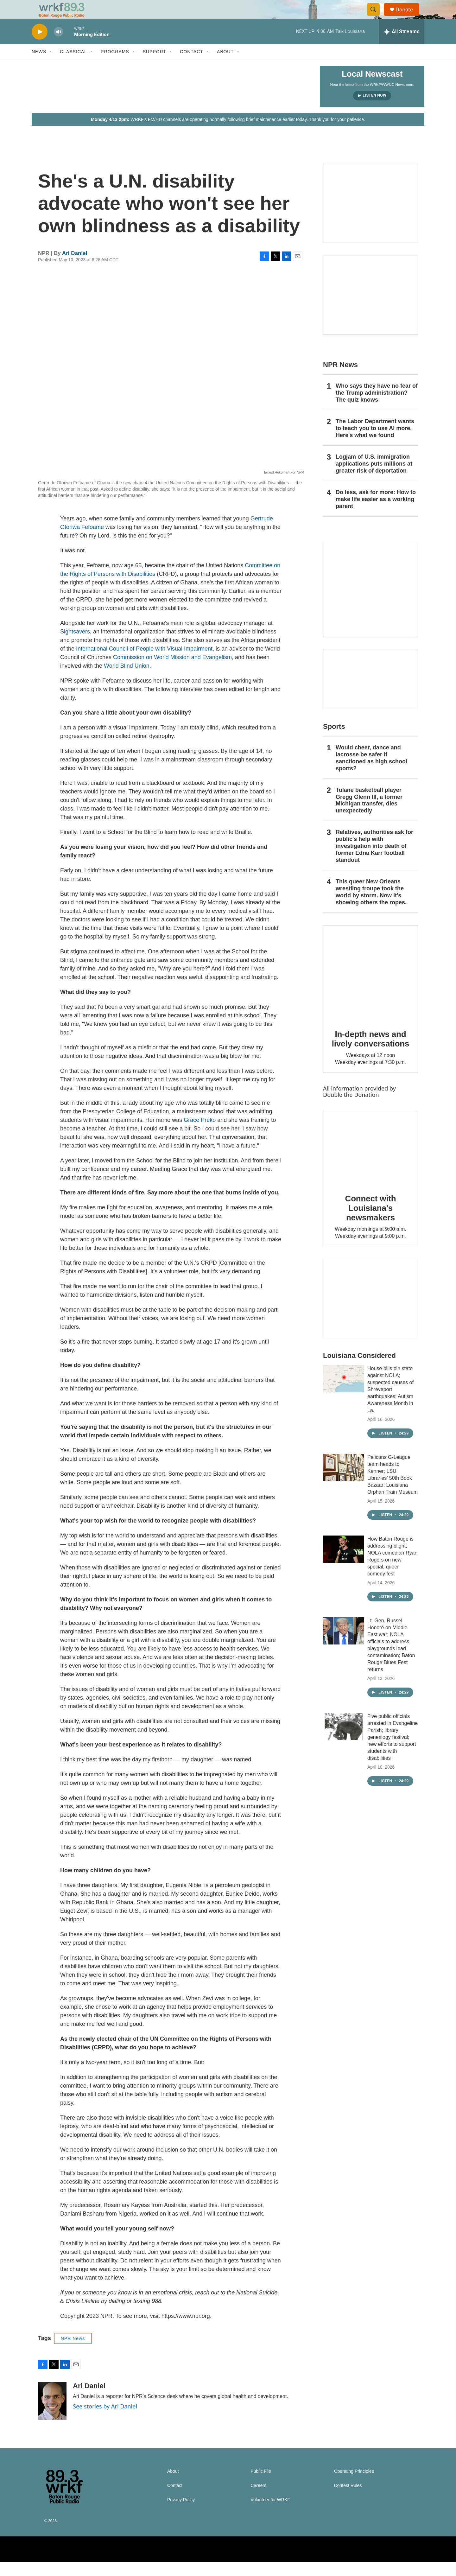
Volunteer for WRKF (270, 2514)
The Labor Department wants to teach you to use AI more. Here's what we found (375, 442)
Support (154, 65)
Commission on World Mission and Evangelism (172, 671)
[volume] (58, 46)
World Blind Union (126, 680)
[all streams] (401, 46)
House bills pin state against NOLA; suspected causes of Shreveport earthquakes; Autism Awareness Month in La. (390, 1403)
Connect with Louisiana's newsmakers (370, 1222)
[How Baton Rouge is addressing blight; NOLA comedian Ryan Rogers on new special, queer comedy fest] (343, 1563)
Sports (334, 741)
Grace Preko (200, 1134)
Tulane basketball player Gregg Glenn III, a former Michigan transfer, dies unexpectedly (369, 814)
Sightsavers (75, 646)
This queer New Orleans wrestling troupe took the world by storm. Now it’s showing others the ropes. (371, 906)
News (39, 65)
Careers (258, 2499)
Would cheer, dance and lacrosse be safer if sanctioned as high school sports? (371, 772)
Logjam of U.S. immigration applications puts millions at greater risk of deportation (374, 478)
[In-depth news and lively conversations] (370, 987)
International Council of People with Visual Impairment (144, 663)
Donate (408, 16)
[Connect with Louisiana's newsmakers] (370, 1162)
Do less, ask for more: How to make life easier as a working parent (376, 513)
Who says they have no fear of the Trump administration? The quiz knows (377, 407)
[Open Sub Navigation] (51, 65)
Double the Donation (351, 1109)
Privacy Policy (181, 2514)
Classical (73, 65)
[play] (40, 46)
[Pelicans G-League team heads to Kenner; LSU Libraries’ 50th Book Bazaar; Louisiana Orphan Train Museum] (343, 1481)
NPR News (73, 2352)
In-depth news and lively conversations (370, 1053)
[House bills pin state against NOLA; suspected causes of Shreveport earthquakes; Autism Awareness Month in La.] (343, 1393)
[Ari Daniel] (52, 2415)
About (225, 65)
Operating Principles (354, 2485)
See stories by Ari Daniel (105, 2420)
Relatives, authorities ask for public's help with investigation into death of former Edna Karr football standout (374, 860)
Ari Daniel (74, 267)
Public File (260, 2485)
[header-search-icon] (376, 16)
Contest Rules (348, 2499)
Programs (115, 65)
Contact (191, 65)
